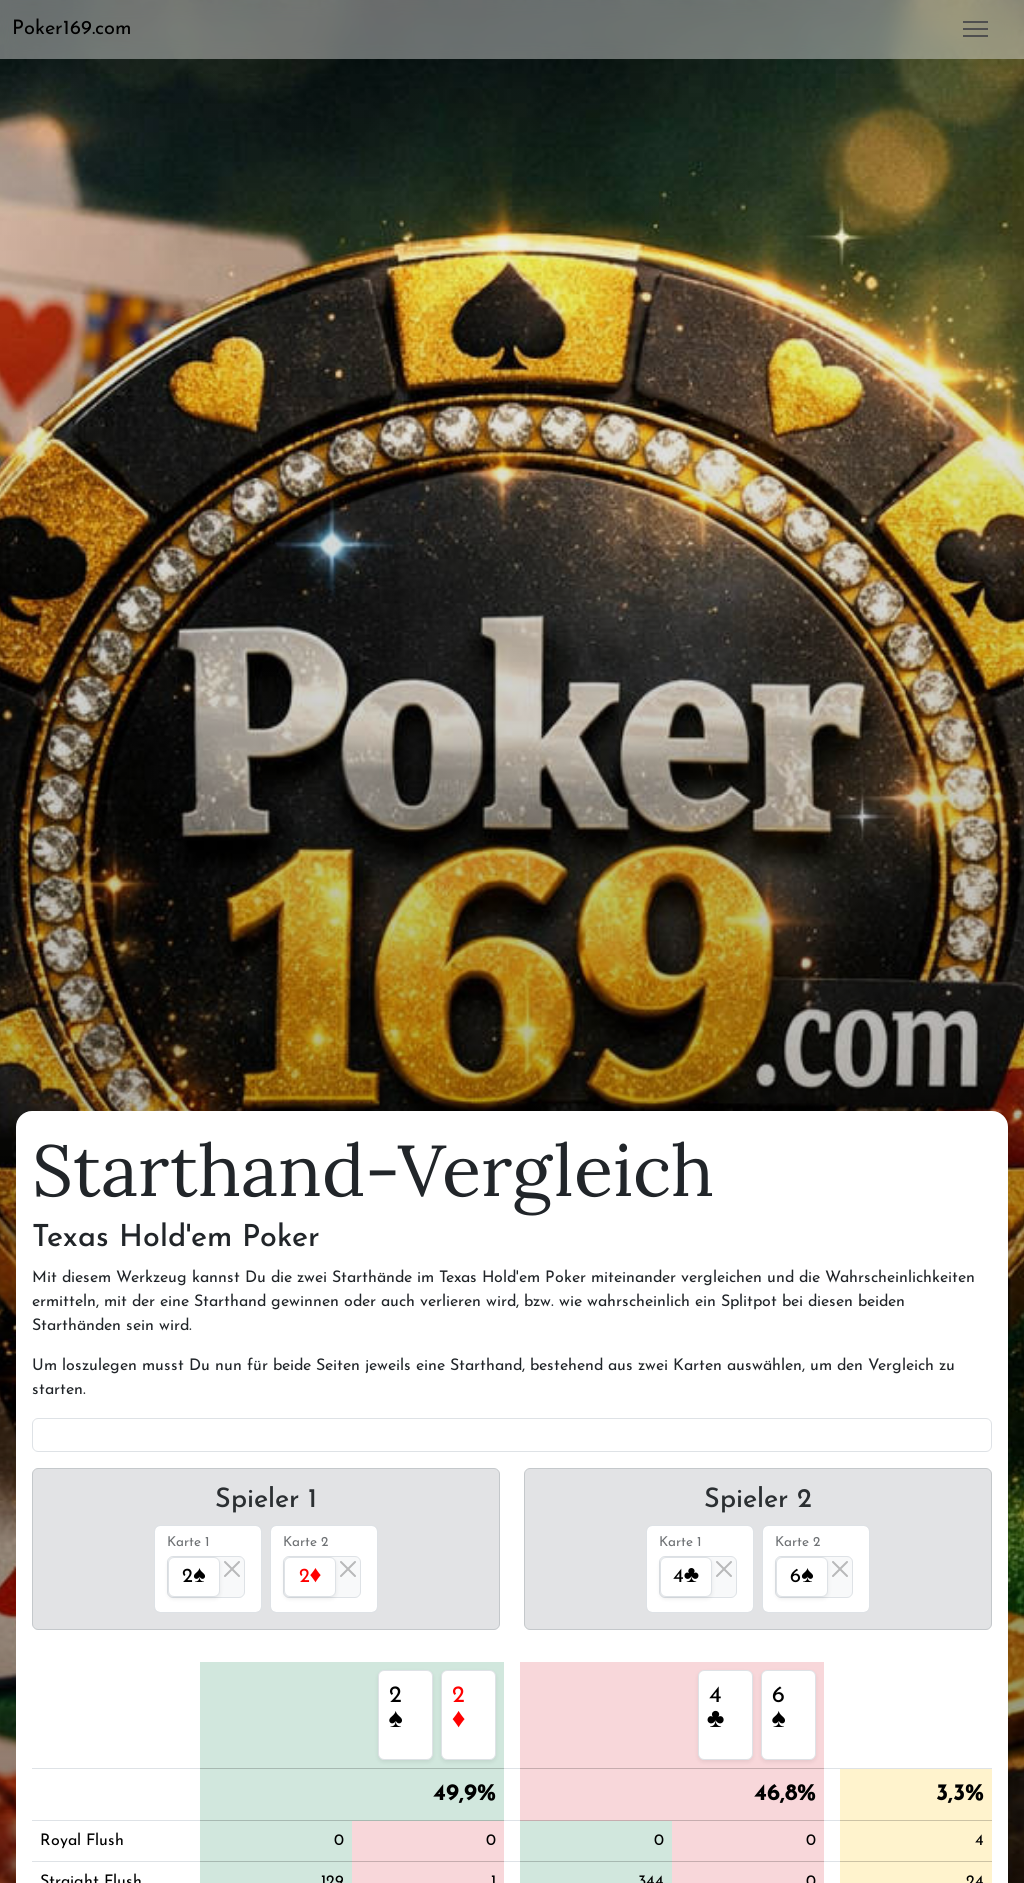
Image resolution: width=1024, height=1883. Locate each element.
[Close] (232, 1569)
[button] (80, 29)
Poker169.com (72, 29)
